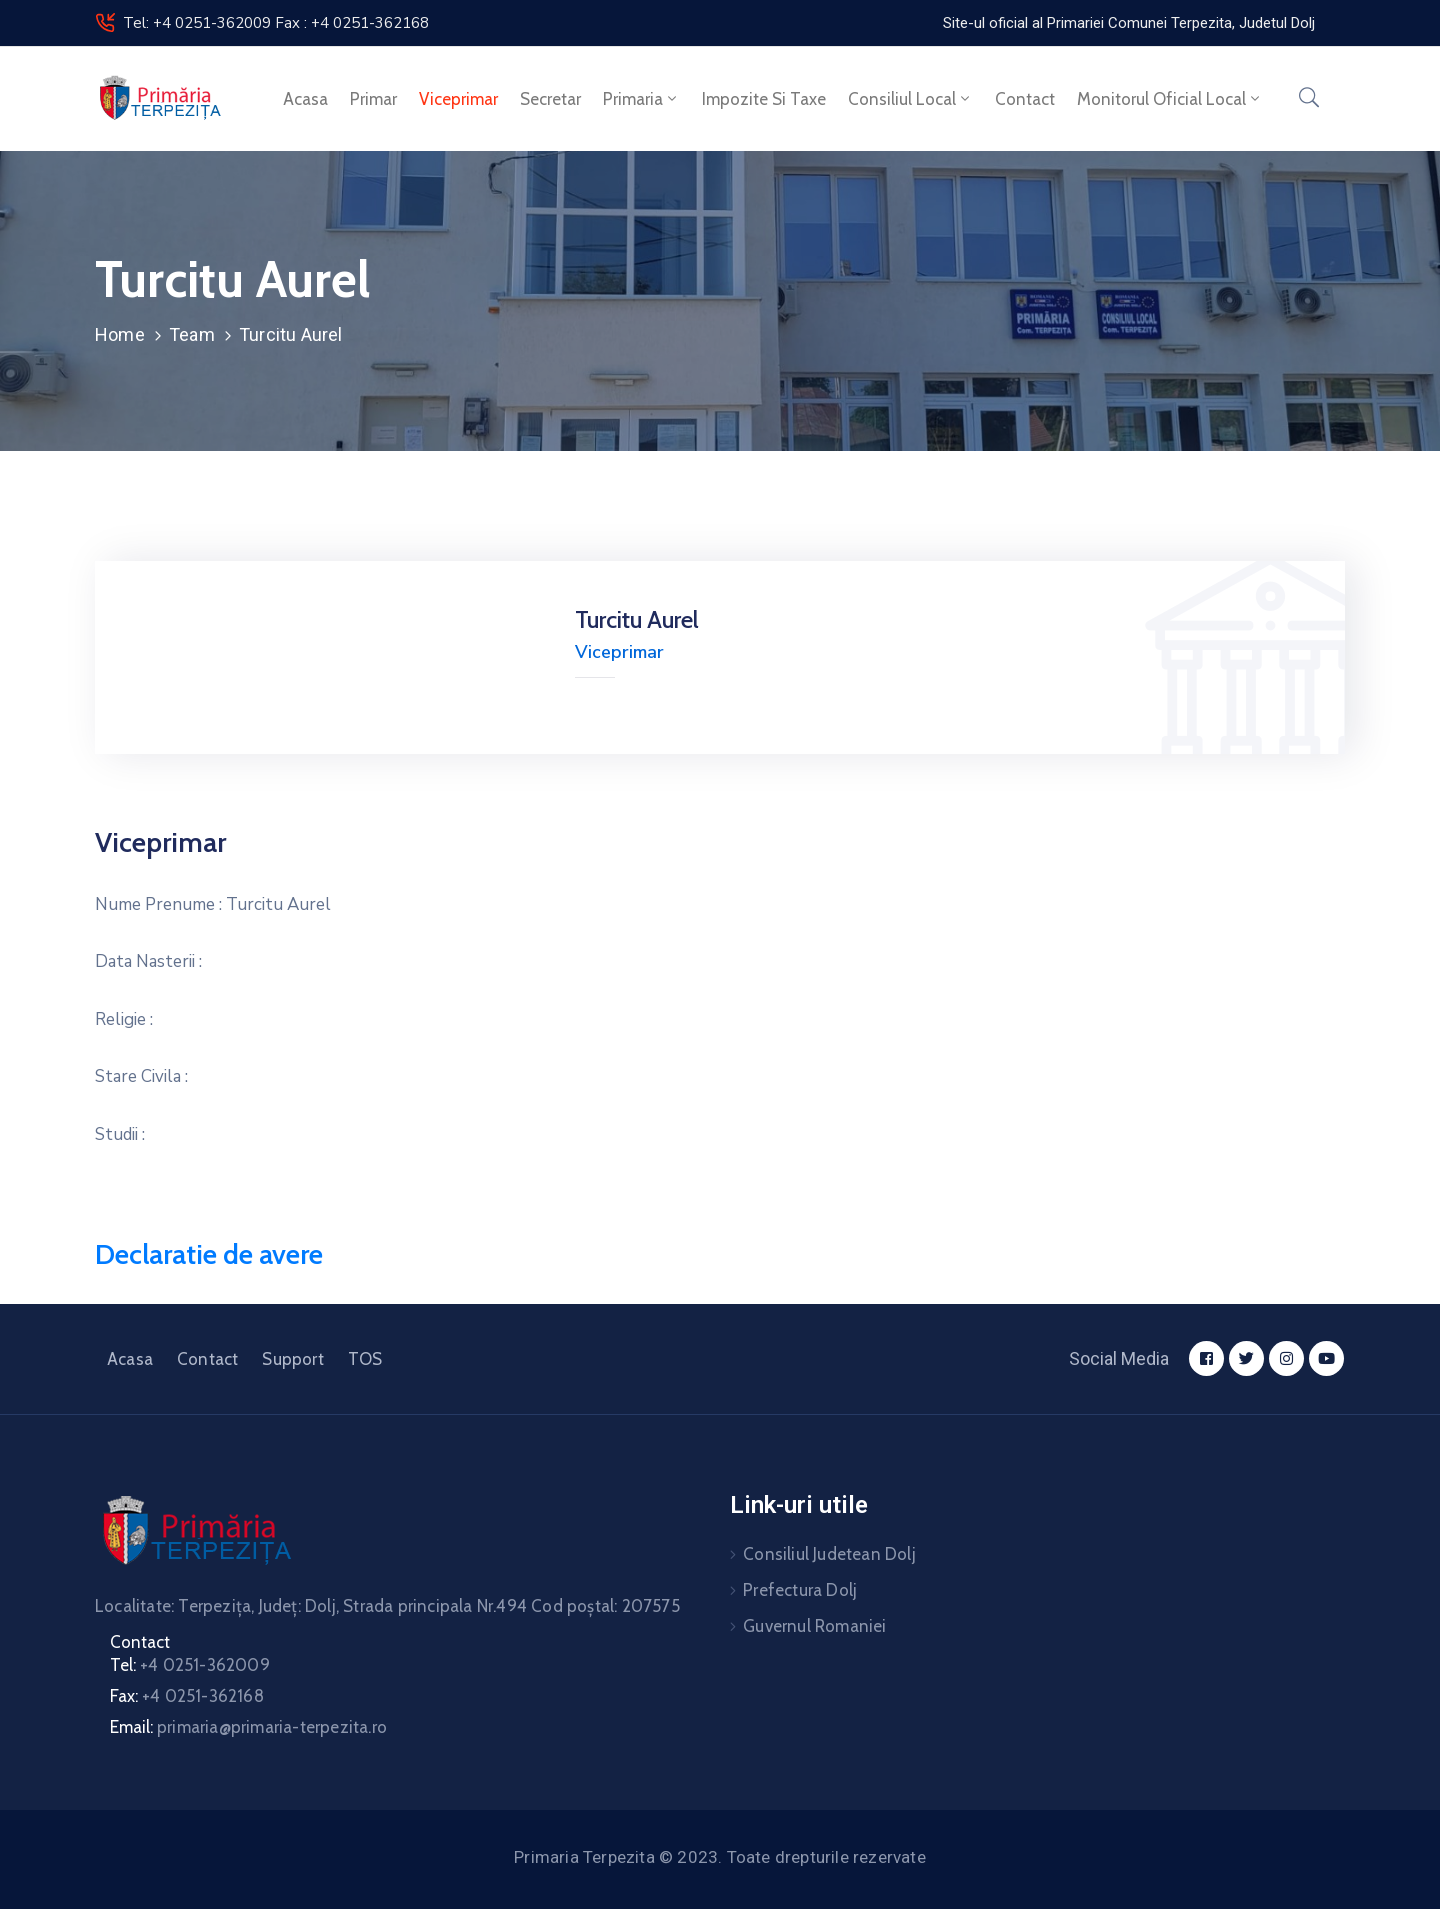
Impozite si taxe (764, 99)
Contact (1025, 99)
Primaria (641, 99)
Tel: (190, 1665)
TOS (365, 1359)
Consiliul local (910, 99)
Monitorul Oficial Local (1170, 99)
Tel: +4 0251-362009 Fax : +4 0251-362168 (276, 23)
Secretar (550, 99)
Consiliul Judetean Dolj (829, 1554)
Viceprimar (458, 99)
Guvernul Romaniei (814, 1626)
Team (192, 334)
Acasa (305, 99)
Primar (373, 99)
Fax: (187, 1696)
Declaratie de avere (209, 1254)
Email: (248, 1727)
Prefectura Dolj (800, 1590)
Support (292, 1359)
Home (120, 334)
